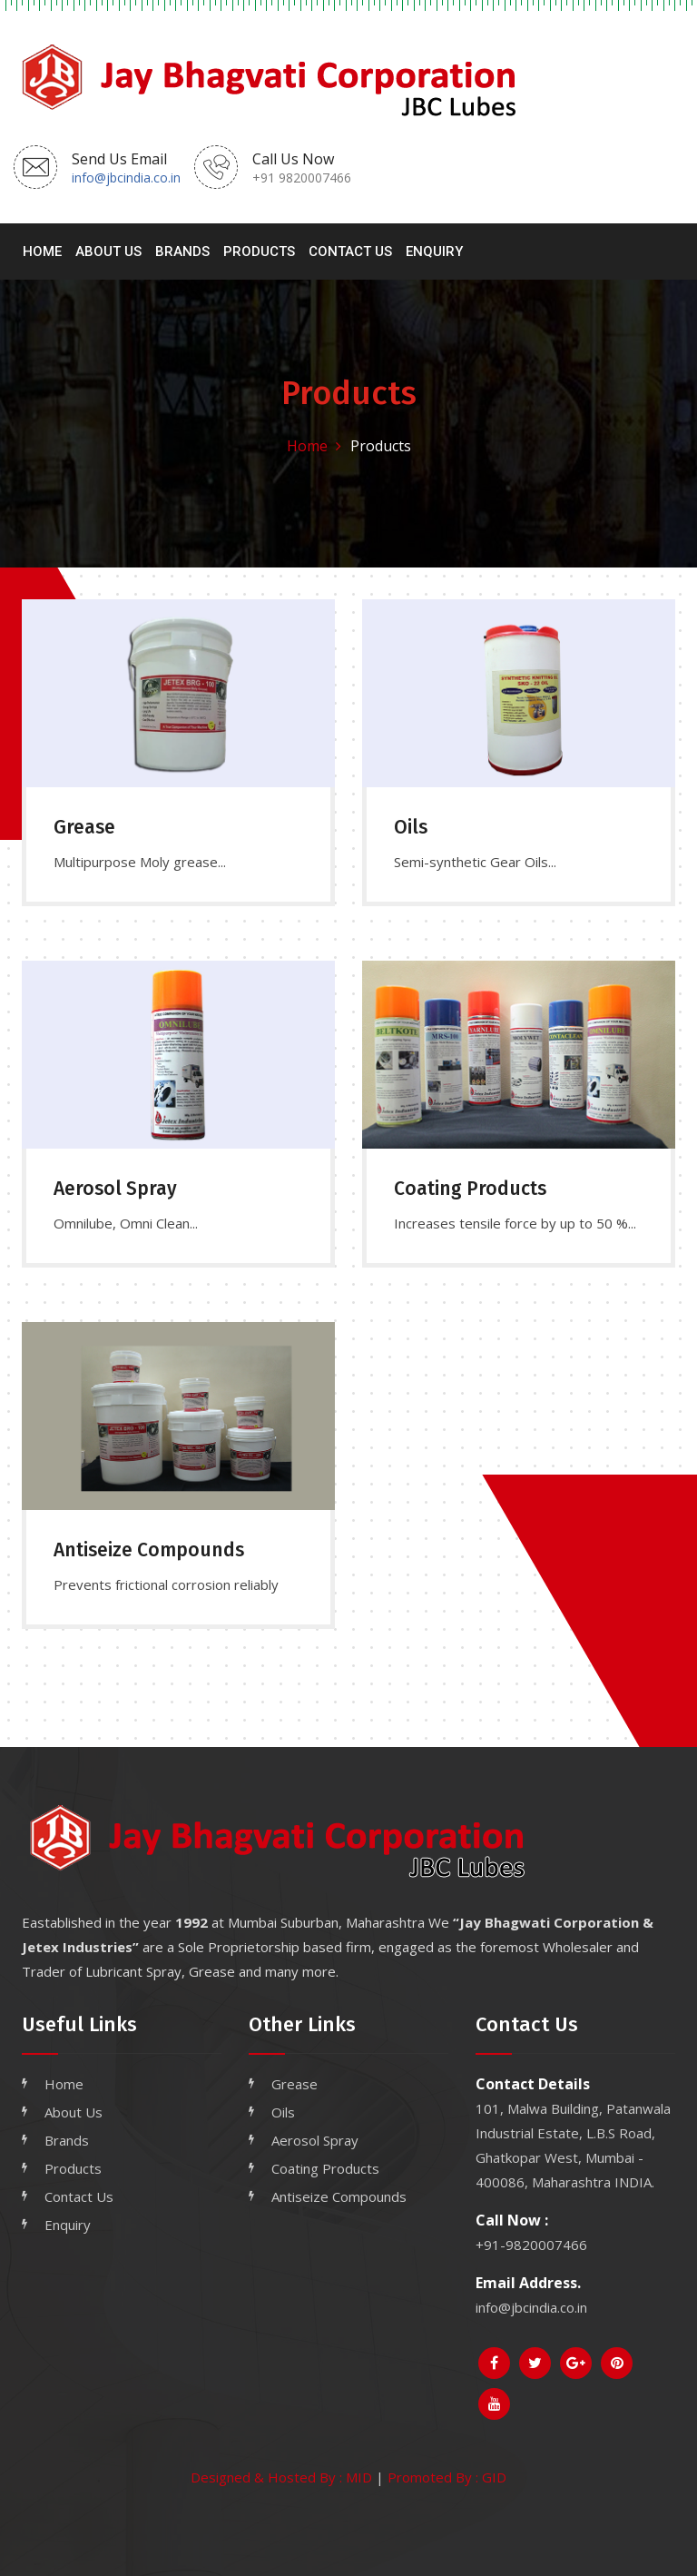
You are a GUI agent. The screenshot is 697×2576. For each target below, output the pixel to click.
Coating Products (325, 2168)
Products (259, 251)
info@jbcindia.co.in (126, 177)
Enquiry (434, 251)
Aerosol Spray (314, 2140)
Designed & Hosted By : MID (281, 2477)
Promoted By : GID (447, 2477)
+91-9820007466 (531, 2244)
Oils (283, 2112)
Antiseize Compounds (339, 2196)
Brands (182, 251)
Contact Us (350, 251)
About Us (108, 251)
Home (42, 251)
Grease (294, 2084)
